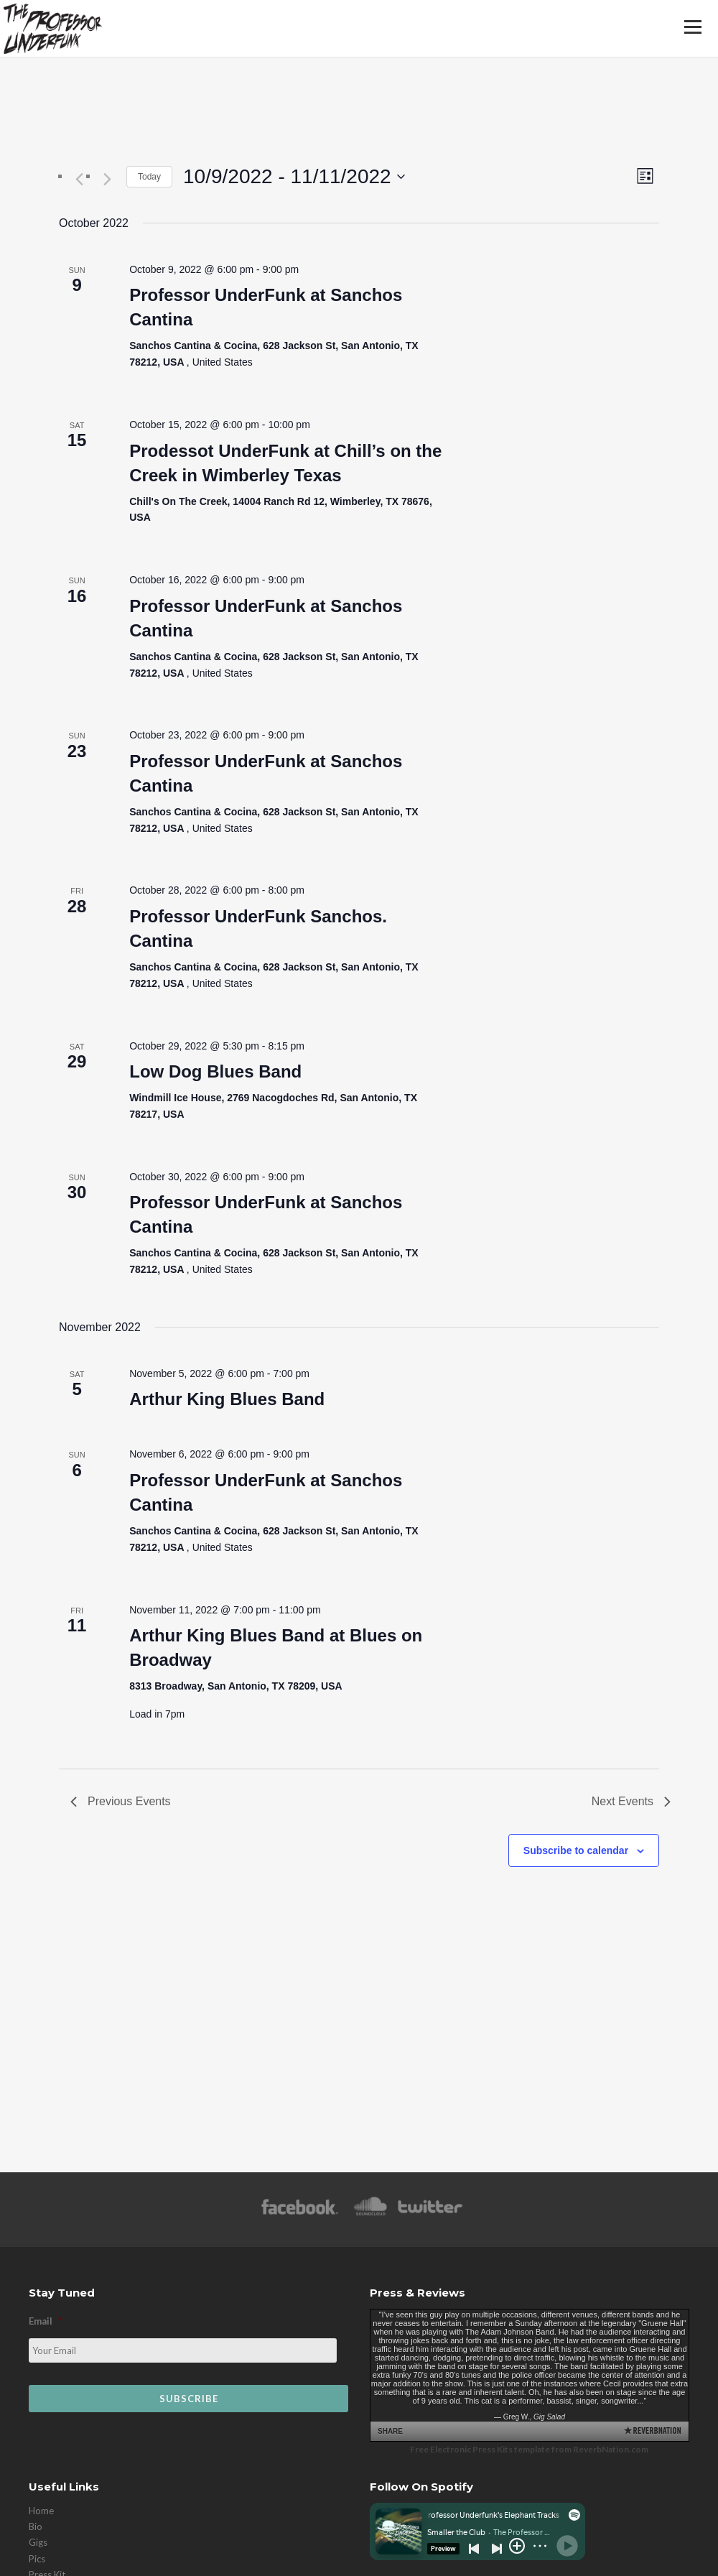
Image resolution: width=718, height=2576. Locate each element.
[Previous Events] (79, 179)
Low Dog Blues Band (215, 1071)
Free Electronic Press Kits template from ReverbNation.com (529, 2449)
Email (45, 2321)
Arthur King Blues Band (227, 1399)
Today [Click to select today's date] (149, 177)
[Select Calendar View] (645, 176)
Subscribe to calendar (575, 1850)
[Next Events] (107, 179)
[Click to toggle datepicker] (294, 176)
